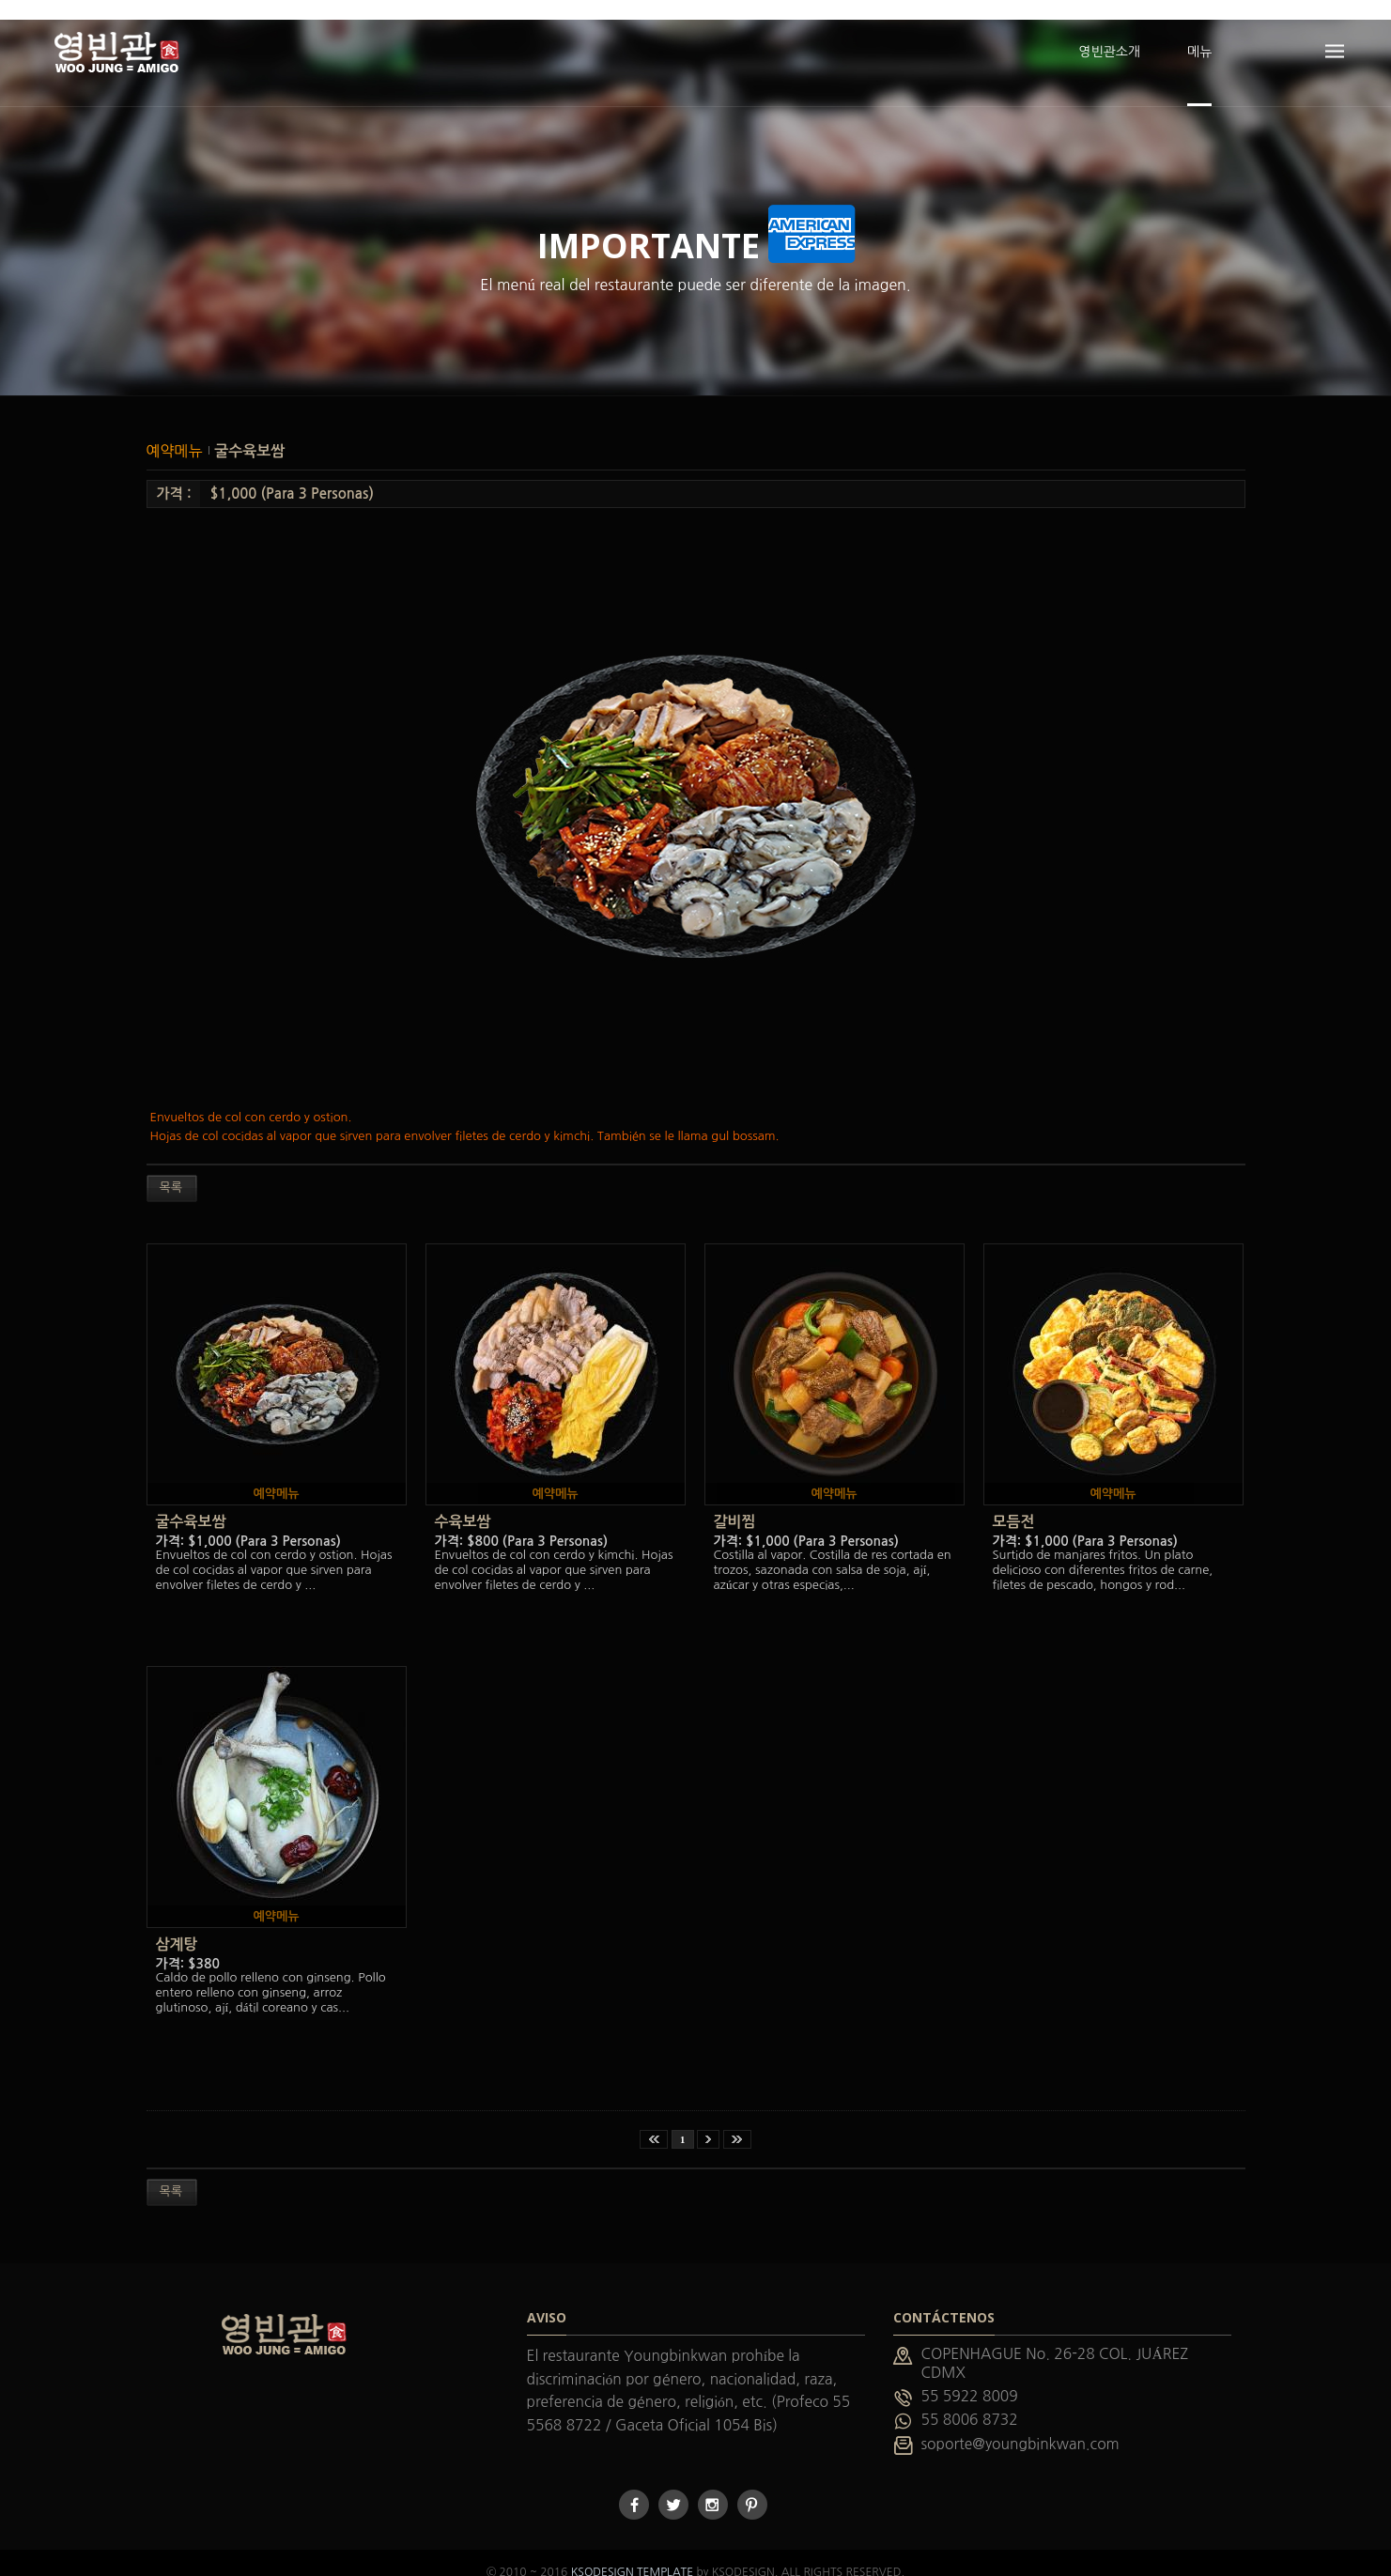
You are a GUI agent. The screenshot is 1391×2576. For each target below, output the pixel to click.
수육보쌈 (463, 1502)
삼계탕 (177, 1925)
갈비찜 (735, 1502)
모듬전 (1014, 1502)
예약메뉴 (177, 431)
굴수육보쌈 (249, 431)
